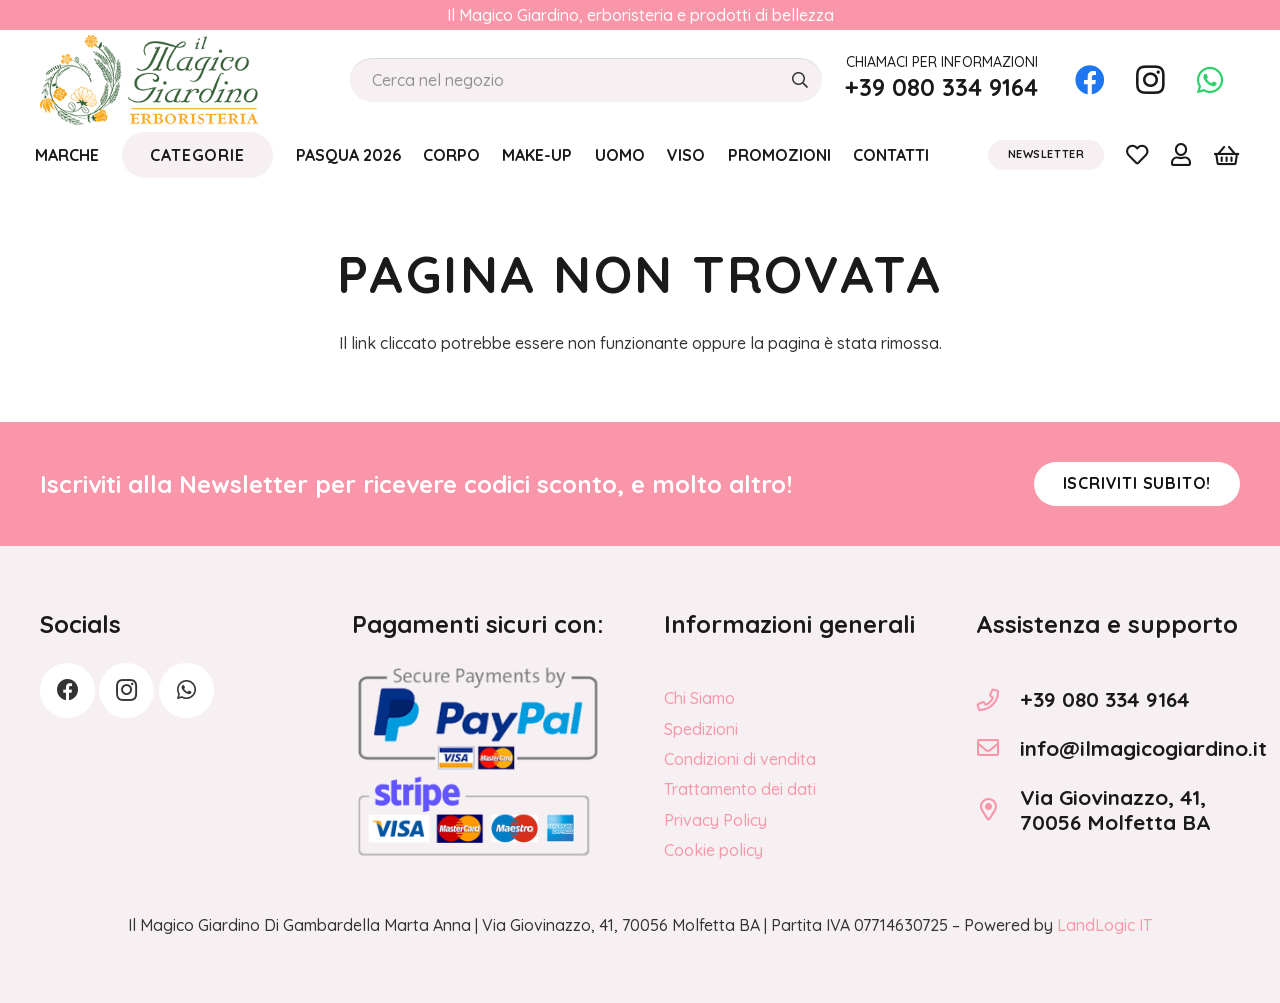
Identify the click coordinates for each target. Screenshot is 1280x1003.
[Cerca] (799, 80)
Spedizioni (701, 729)
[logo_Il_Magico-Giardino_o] (149, 80)
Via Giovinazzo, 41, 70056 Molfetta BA (1115, 809)
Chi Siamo (699, 698)
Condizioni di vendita (740, 759)
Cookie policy (713, 850)
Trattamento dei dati (740, 789)
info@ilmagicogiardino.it (1143, 748)
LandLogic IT (1104, 925)
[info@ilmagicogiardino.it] (998, 748)
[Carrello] (1226, 155)
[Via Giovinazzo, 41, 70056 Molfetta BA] (998, 810)
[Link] (1137, 154)
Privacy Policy (715, 820)
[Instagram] (1150, 80)
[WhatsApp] (1210, 80)
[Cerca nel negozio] (586, 80)
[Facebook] (1090, 80)
